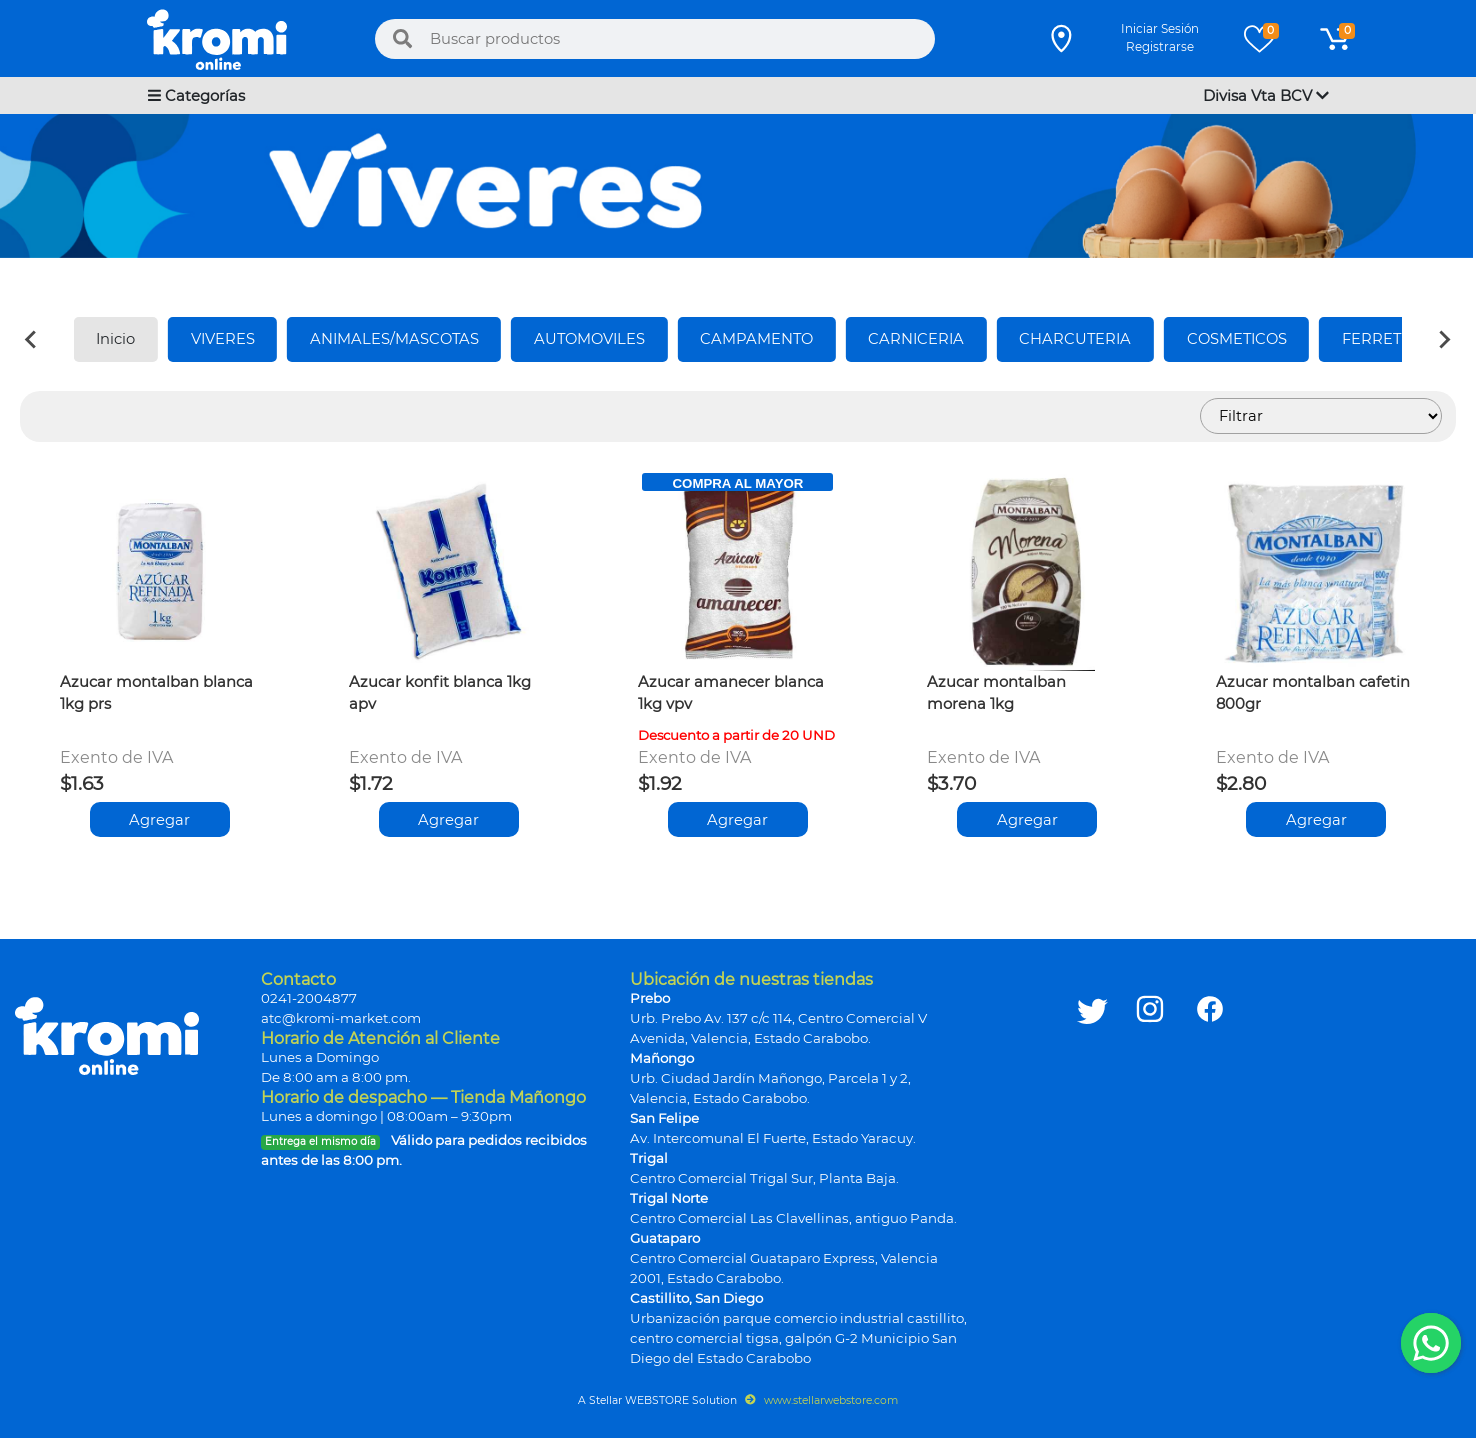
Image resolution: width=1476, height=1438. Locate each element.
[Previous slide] (32, 339)
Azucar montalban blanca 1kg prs (156, 693)
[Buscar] (403, 39)
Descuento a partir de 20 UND (736, 735)
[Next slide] (1444, 339)
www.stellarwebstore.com (821, 1400)
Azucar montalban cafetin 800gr (1313, 693)
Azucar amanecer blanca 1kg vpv (731, 693)
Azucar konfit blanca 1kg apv (440, 693)
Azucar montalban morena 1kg (996, 693)
